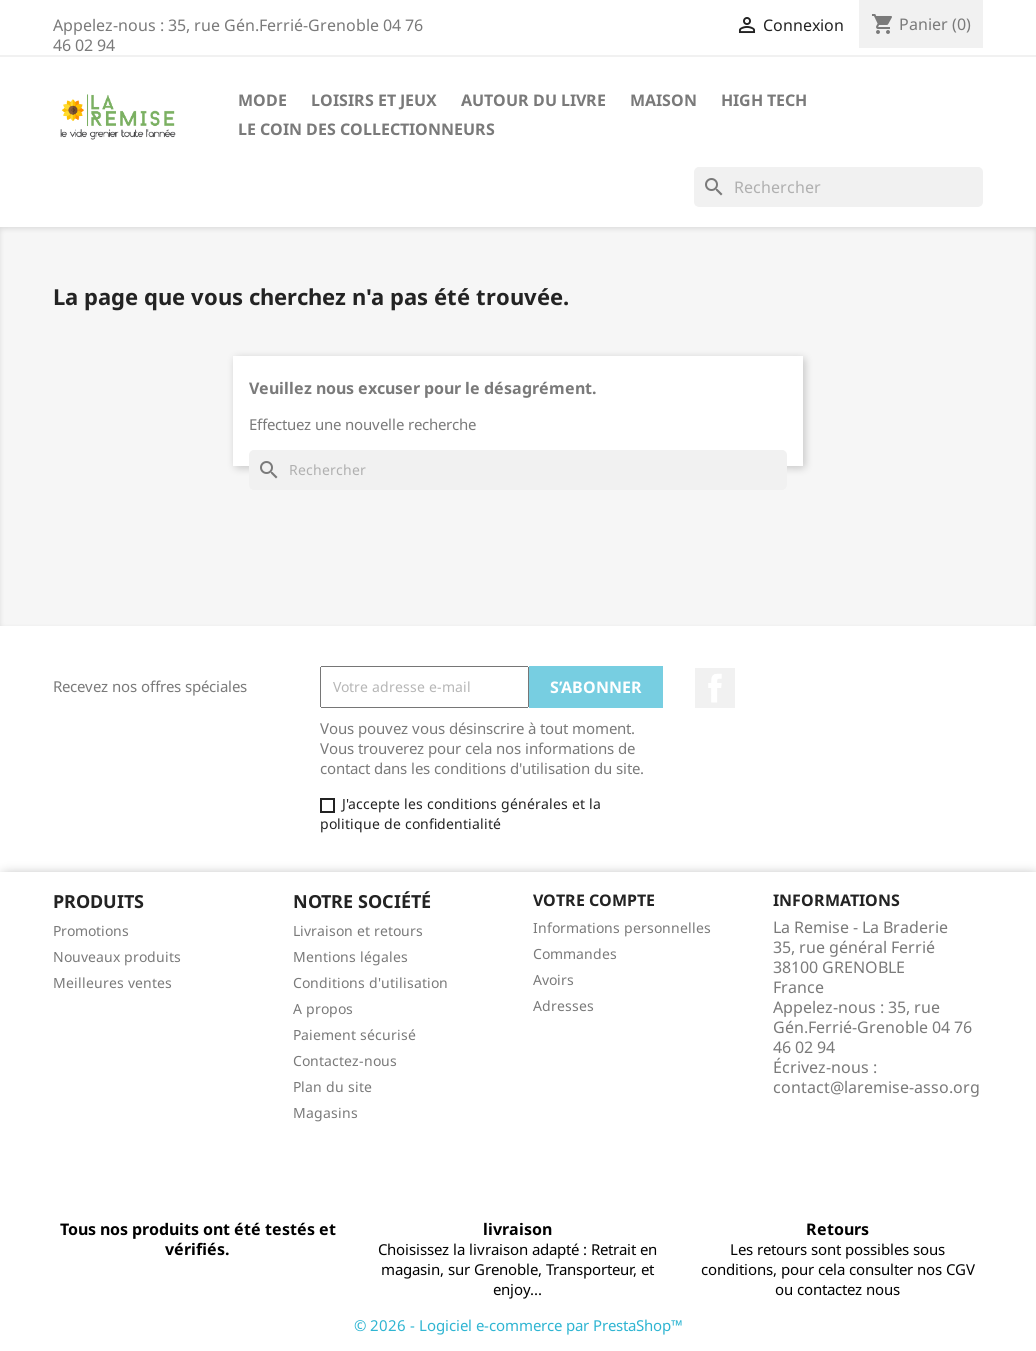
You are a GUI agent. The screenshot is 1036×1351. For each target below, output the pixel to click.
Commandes (575, 953)
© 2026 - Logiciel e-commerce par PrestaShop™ (518, 1325)
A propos (323, 1008)
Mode (262, 100)
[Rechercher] (838, 187)
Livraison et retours (358, 930)
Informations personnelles (622, 927)
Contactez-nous (345, 1060)
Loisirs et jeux (374, 100)
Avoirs (553, 979)
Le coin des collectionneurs (366, 129)
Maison (663, 100)
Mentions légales (350, 956)
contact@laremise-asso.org (876, 1087)
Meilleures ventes (112, 982)
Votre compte (594, 900)
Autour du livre (533, 100)
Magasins (325, 1112)
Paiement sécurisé (354, 1034)
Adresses (563, 1005)
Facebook (715, 688)
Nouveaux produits (117, 956)
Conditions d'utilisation (370, 982)
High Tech (764, 100)
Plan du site (332, 1086)
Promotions (91, 930)
